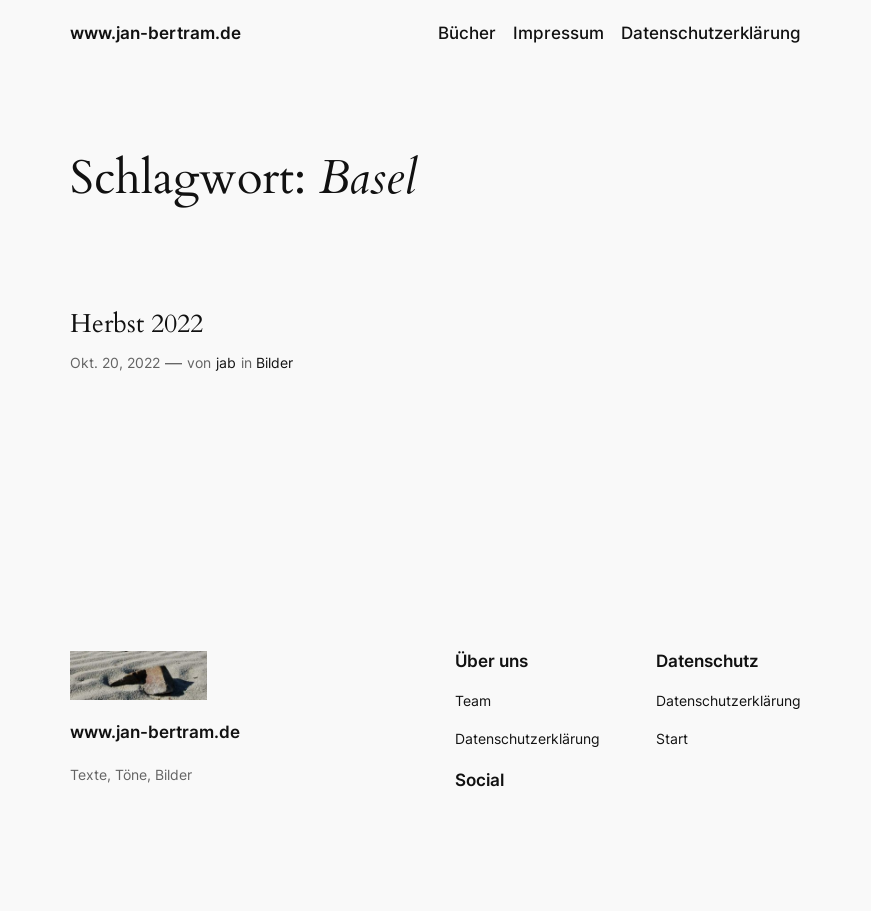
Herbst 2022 (136, 325)
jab (226, 362)
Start (672, 738)
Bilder (274, 362)
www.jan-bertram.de (155, 33)
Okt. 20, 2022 (115, 362)
